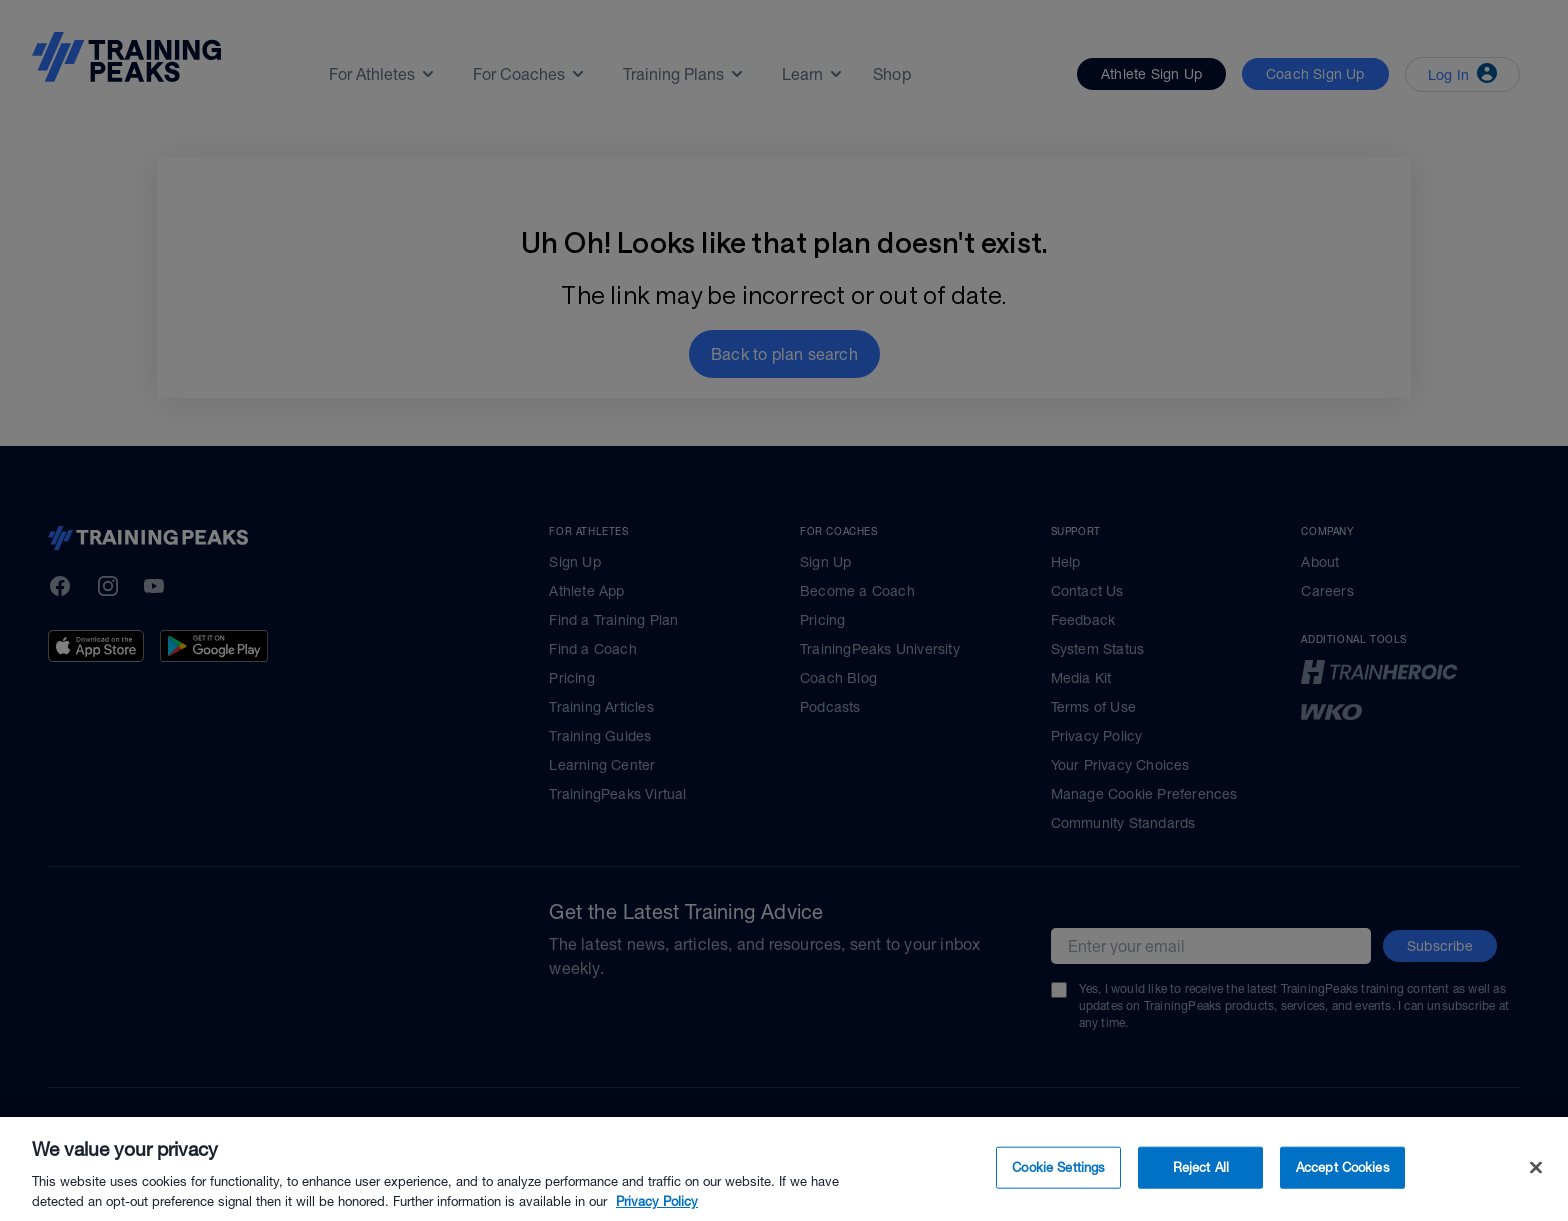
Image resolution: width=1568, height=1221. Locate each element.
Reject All (1201, 1198)
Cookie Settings (1058, 1198)
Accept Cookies (1343, 1198)
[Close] (1536, 1199)
